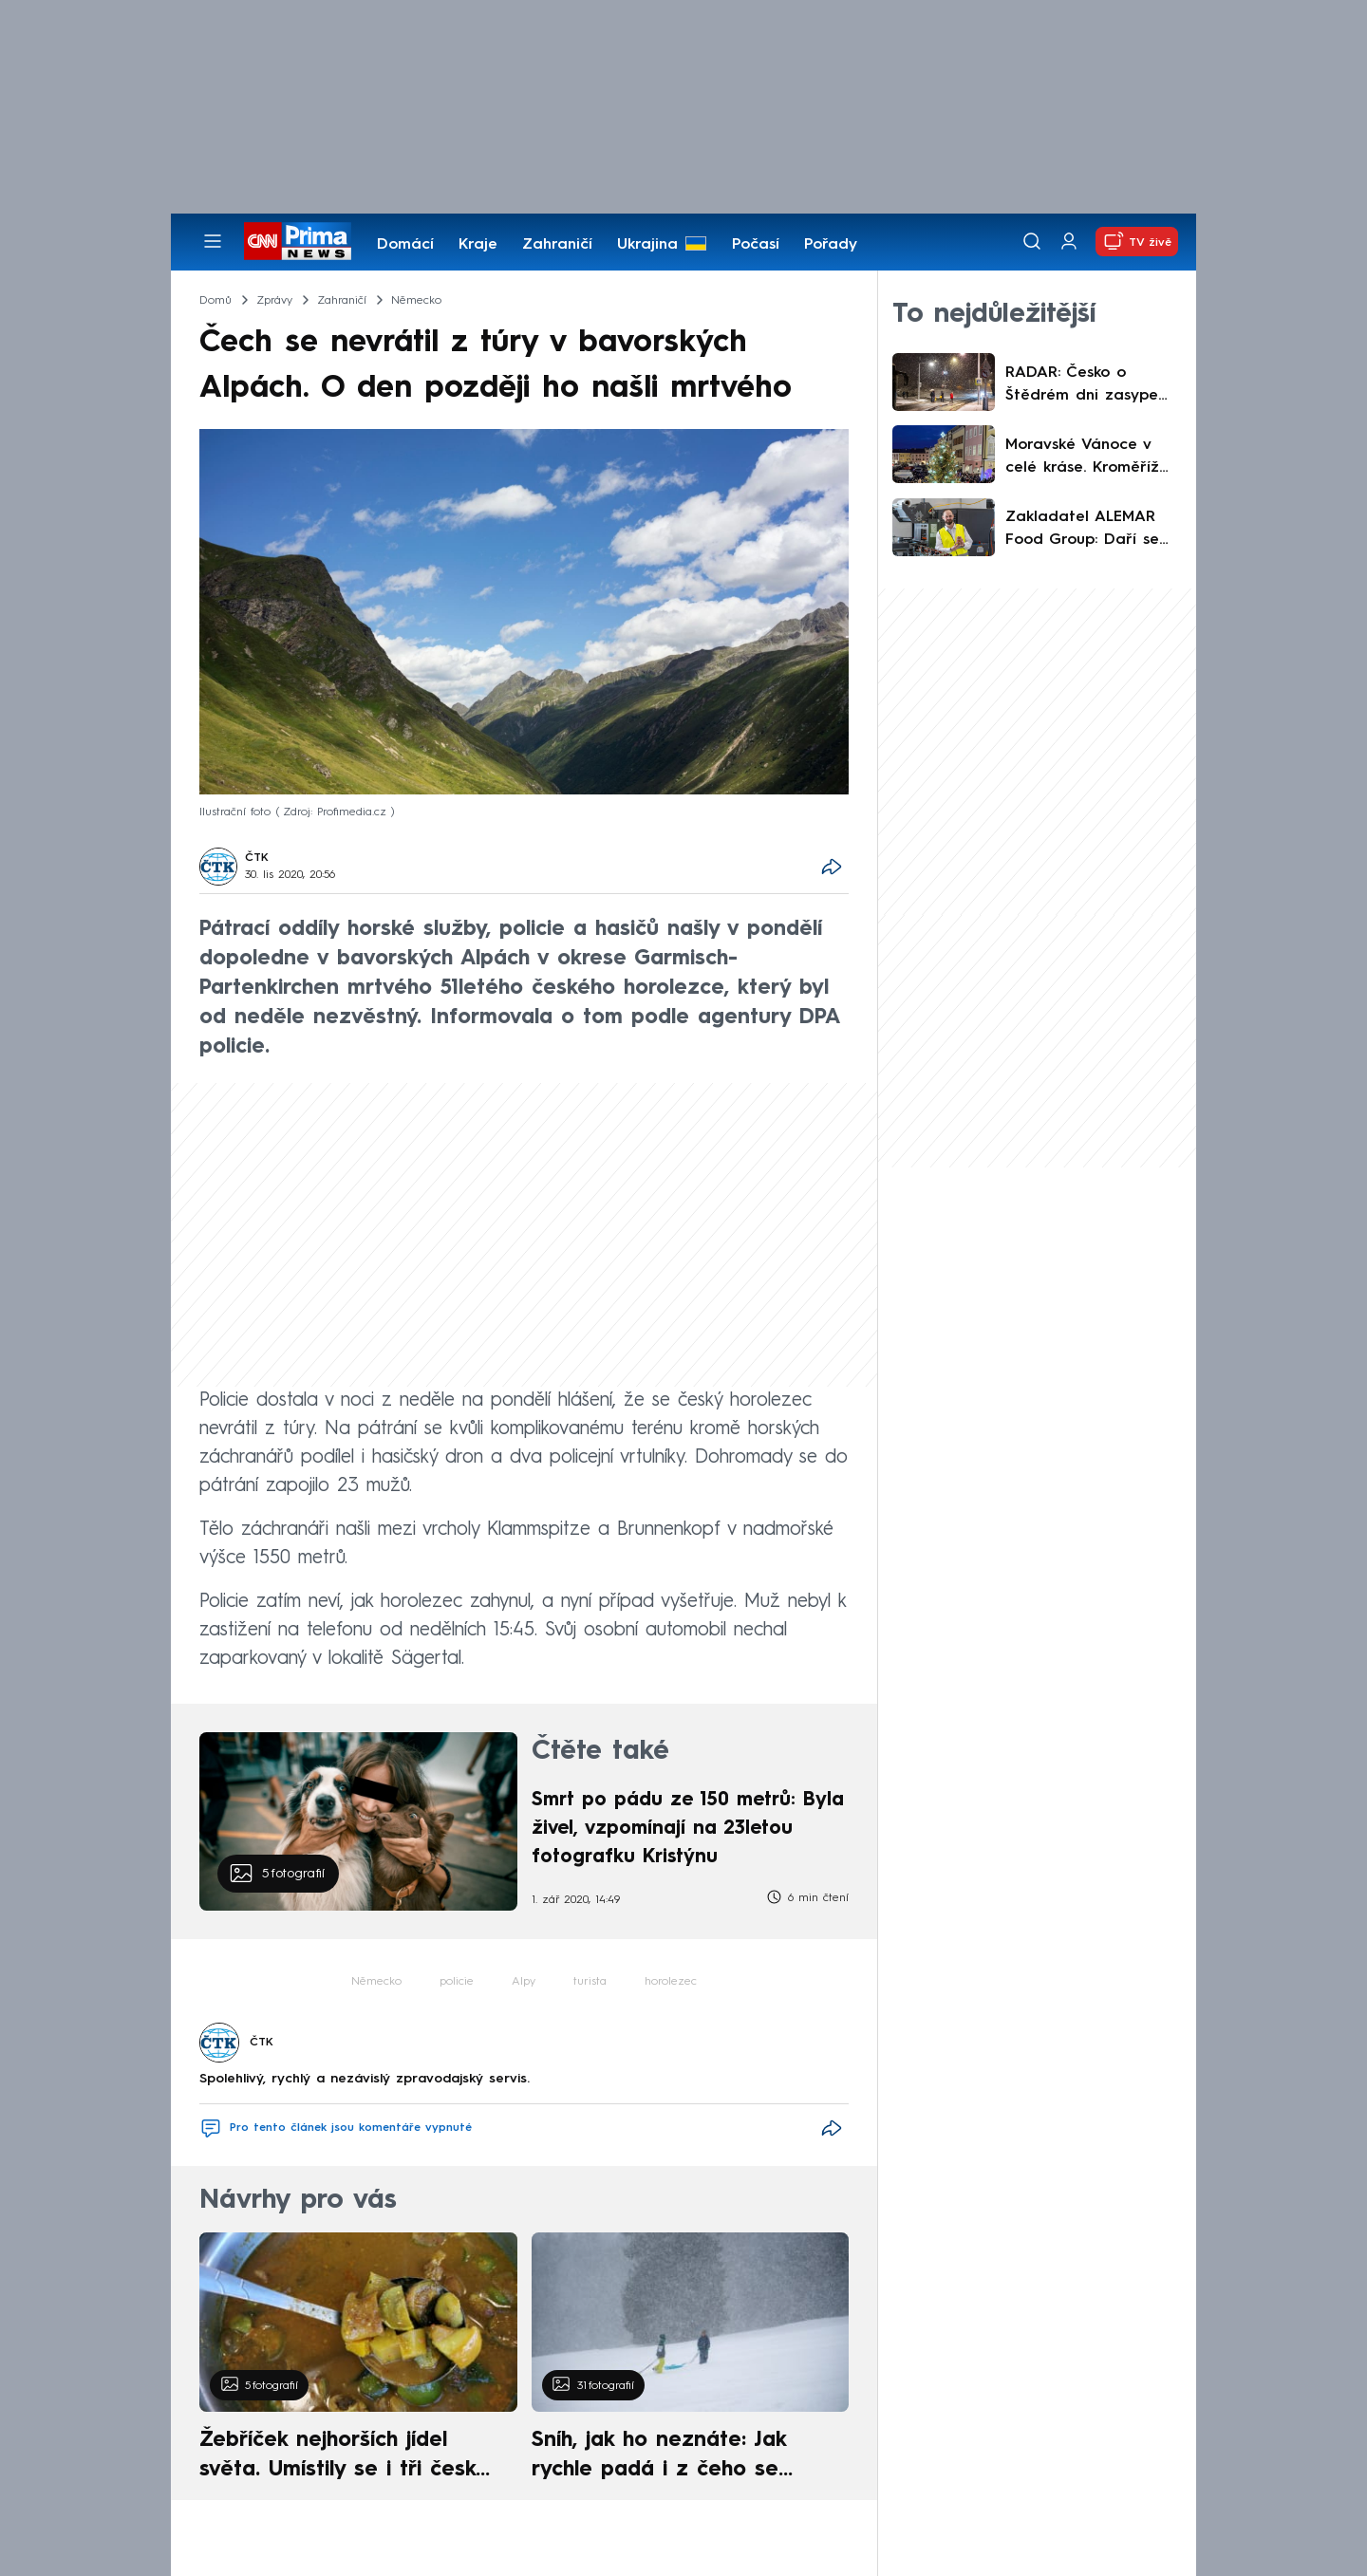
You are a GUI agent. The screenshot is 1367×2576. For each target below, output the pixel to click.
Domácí (405, 244)
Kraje (478, 244)
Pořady (830, 244)
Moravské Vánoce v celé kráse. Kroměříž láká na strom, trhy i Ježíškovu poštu (1083, 458)
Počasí (755, 244)
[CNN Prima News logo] (297, 241)
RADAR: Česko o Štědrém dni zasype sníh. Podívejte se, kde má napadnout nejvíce (1091, 386)
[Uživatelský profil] (1069, 241)
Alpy (523, 1982)
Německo (376, 1982)
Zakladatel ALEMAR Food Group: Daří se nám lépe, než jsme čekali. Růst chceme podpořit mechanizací (1088, 530)
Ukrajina (647, 244)
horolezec (671, 1982)
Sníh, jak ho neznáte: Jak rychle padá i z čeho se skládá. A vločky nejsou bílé (674, 2457)
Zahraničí (557, 244)
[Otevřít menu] (213, 241)
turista (590, 1982)
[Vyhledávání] (1032, 241)
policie (457, 1982)
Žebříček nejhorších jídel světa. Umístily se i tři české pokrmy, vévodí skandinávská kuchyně (347, 2457)
